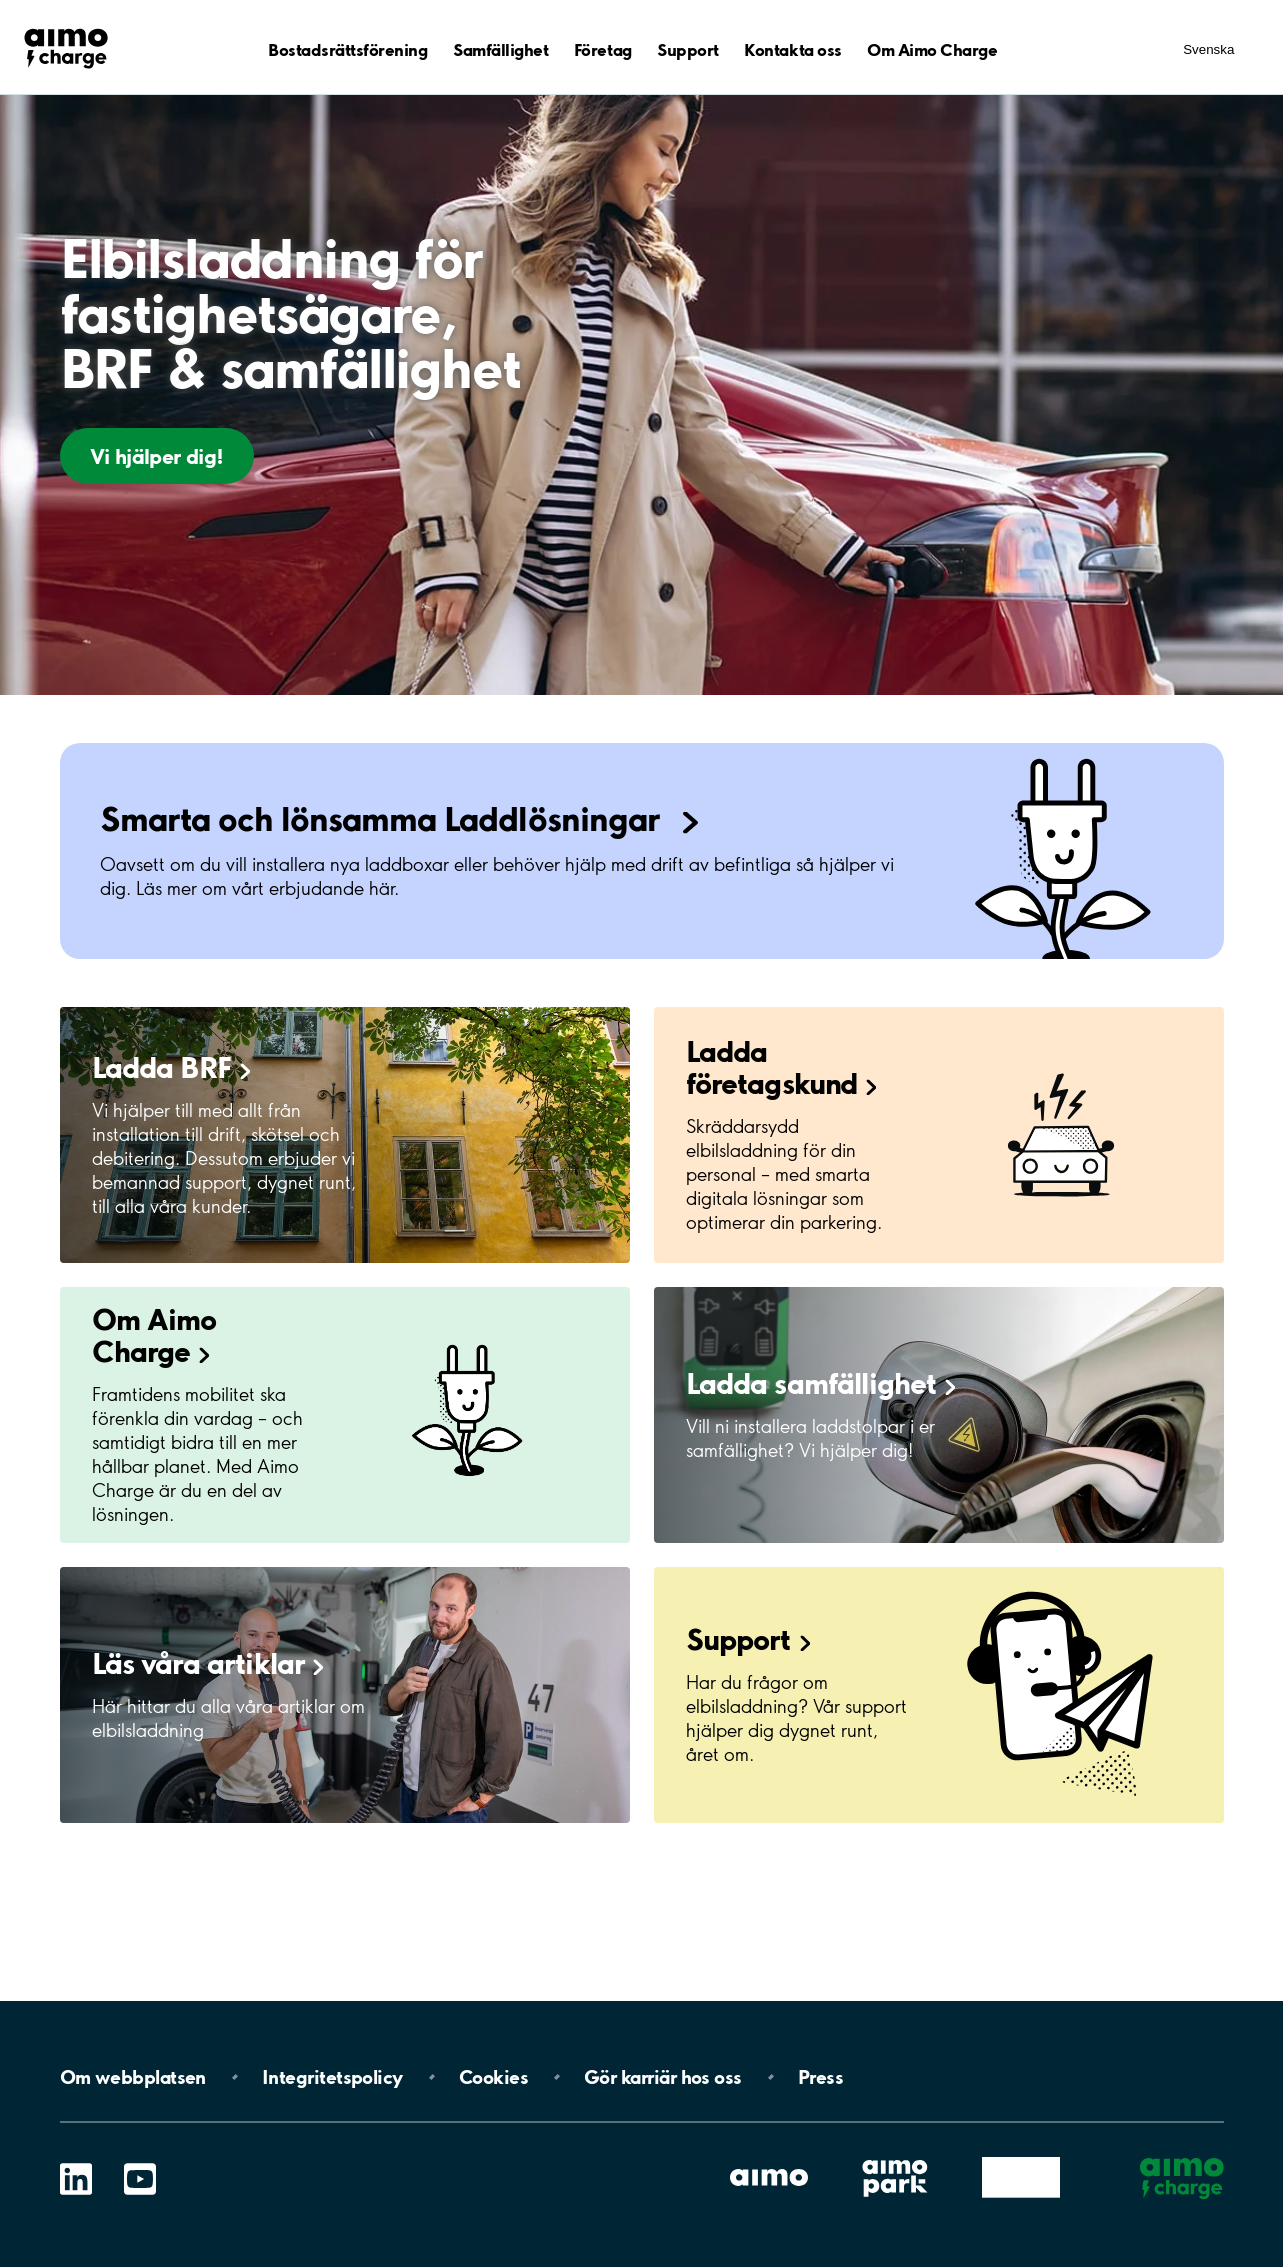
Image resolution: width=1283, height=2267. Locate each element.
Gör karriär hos (663, 2077)
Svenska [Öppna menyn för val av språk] (1208, 49)
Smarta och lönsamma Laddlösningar (383, 818)
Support (688, 49)
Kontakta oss (792, 49)
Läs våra (208, 1663)
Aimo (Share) (1020, 2158)
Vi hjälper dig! (157, 456)
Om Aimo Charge (932, 49)
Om (133, 2077)
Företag (603, 49)
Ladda (172, 1067)
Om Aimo (154, 1335)
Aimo (768, 2158)
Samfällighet (500, 49)
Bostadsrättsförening (347, 49)
